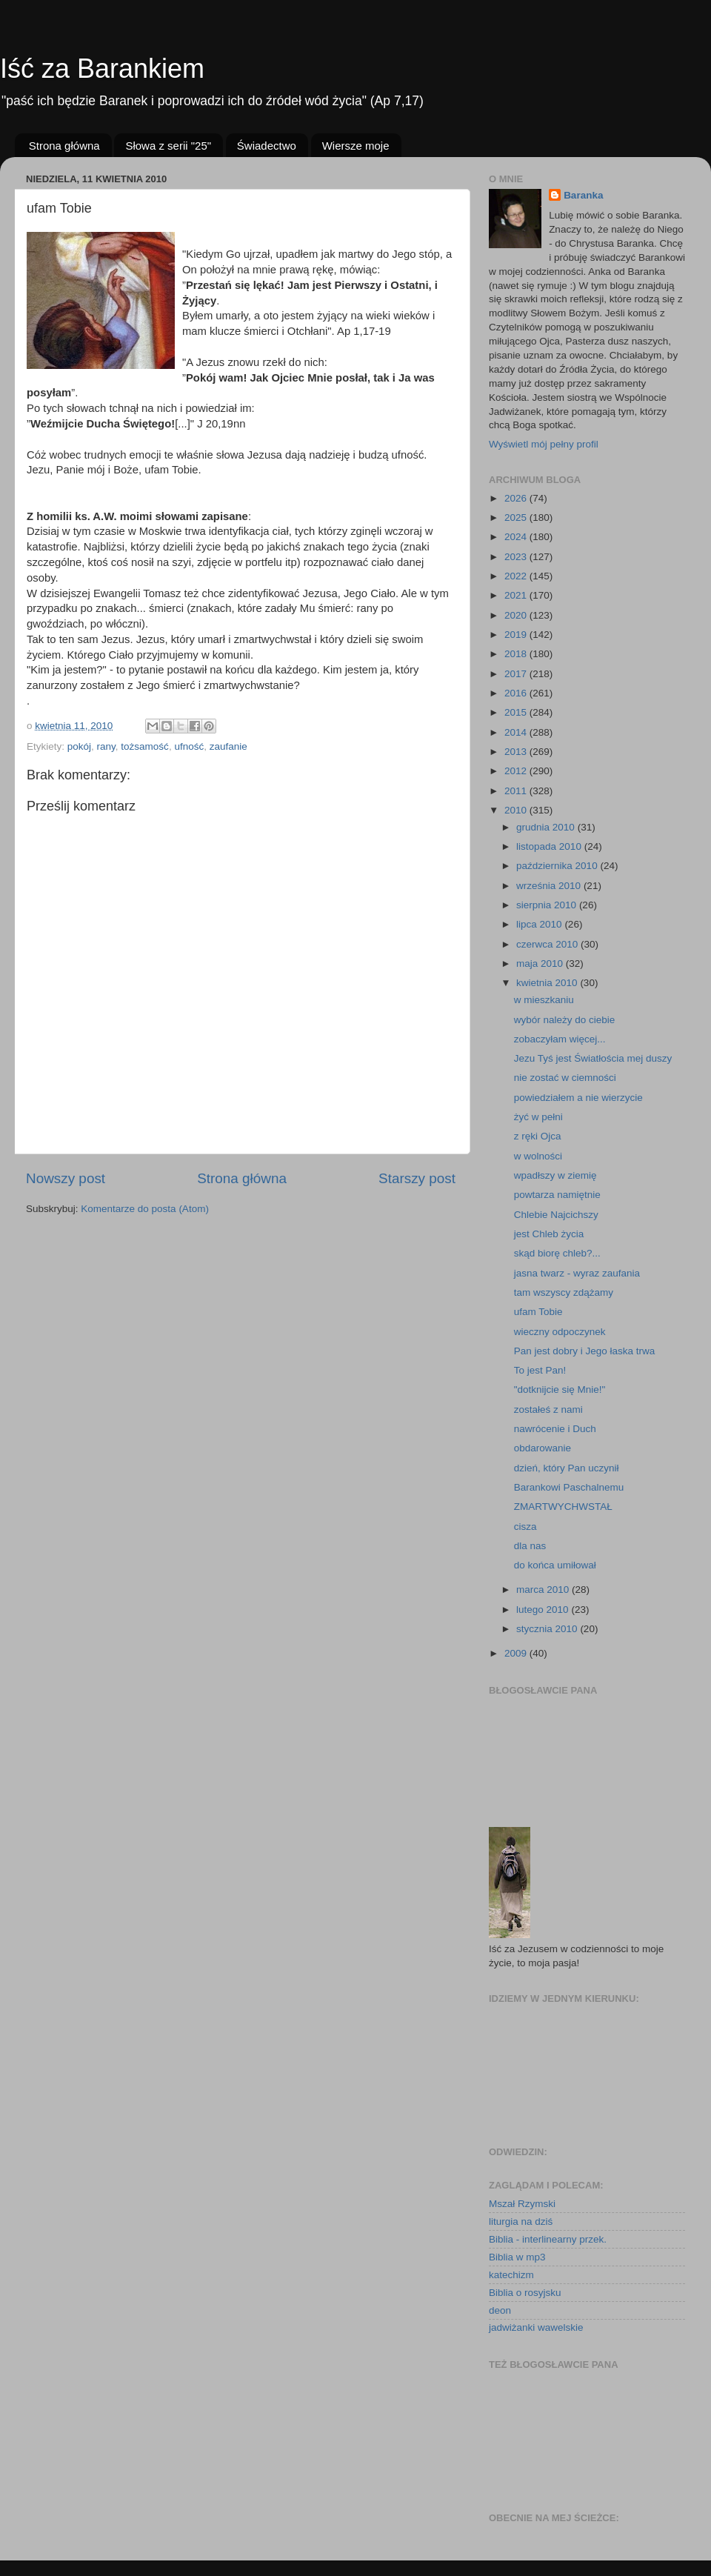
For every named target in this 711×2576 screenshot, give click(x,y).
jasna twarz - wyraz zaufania (577, 1273)
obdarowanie (542, 1448)
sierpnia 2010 (547, 905)
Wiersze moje (356, 145)
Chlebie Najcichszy (556, 1214)
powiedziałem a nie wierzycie (578, 1097)
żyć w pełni (538, 1116)
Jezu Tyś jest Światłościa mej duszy (593, 1058)
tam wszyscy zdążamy (563, 1292)
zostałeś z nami (548, 1409)
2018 (517, 653)
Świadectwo (266, 145)
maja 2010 (541, 963)
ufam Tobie (538, 1311)
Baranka (583, 195)
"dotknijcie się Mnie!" (560, 1389)
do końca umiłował (555, 1565)
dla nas (530, 1545)
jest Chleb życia (549, 1233)
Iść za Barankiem (102, 68)
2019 (517, 634)
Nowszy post (65, 1178)
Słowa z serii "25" (168, 145)
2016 (517, 693)
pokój (79, 746)
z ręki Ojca (537, 1136)
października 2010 (558, 865)
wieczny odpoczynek (560, 1331)
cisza (525, 1526)
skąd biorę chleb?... (557, 1253)
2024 (517, 536)
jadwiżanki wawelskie (536, 2327)
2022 (517, 576)
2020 (517, 615)
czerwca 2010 (548, 944)
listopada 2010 (550, 846)
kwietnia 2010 (548, 982)
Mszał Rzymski (522, 2203)
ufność (189, 746)
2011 (517, 790)
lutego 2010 (543, 1609)
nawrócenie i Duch (555, 1428)
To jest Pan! (540, 1370)
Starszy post (416, 1178)
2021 (517, 595)
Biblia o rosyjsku (525, 2292)
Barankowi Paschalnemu (569, 1487)
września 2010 (550, 885)
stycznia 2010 (548, 1628)
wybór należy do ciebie (564, 1019)
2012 (517, 770)
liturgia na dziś (521, 2221)
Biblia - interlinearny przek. (548, 2239)
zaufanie (228, 746)
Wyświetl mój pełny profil (543, 444)
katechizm (511, 2274)
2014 (517, 732)
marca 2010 (544, 1589)
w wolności (538, 1156)
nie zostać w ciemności (565, 1077)
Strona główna (64, 145)
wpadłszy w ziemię (555, 1175)
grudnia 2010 (547, 827)
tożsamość (145, 746)
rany (106, 746)
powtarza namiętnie (557, 1194)
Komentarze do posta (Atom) (145, 1208)
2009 (517, 1653)
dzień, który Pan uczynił (566, 1468)
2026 (517, 498)
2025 (517, 517)
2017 (517, 673)
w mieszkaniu (544, 999)
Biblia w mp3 (517, 2257)
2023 (517, 556)
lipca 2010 (540, 924)
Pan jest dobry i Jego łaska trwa (584, 1351)
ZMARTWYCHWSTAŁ (563, 1506)
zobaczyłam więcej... (560, 1039)
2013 (517, 751)
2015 (517, 712)
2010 (517, 810)
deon (500, 2310)
